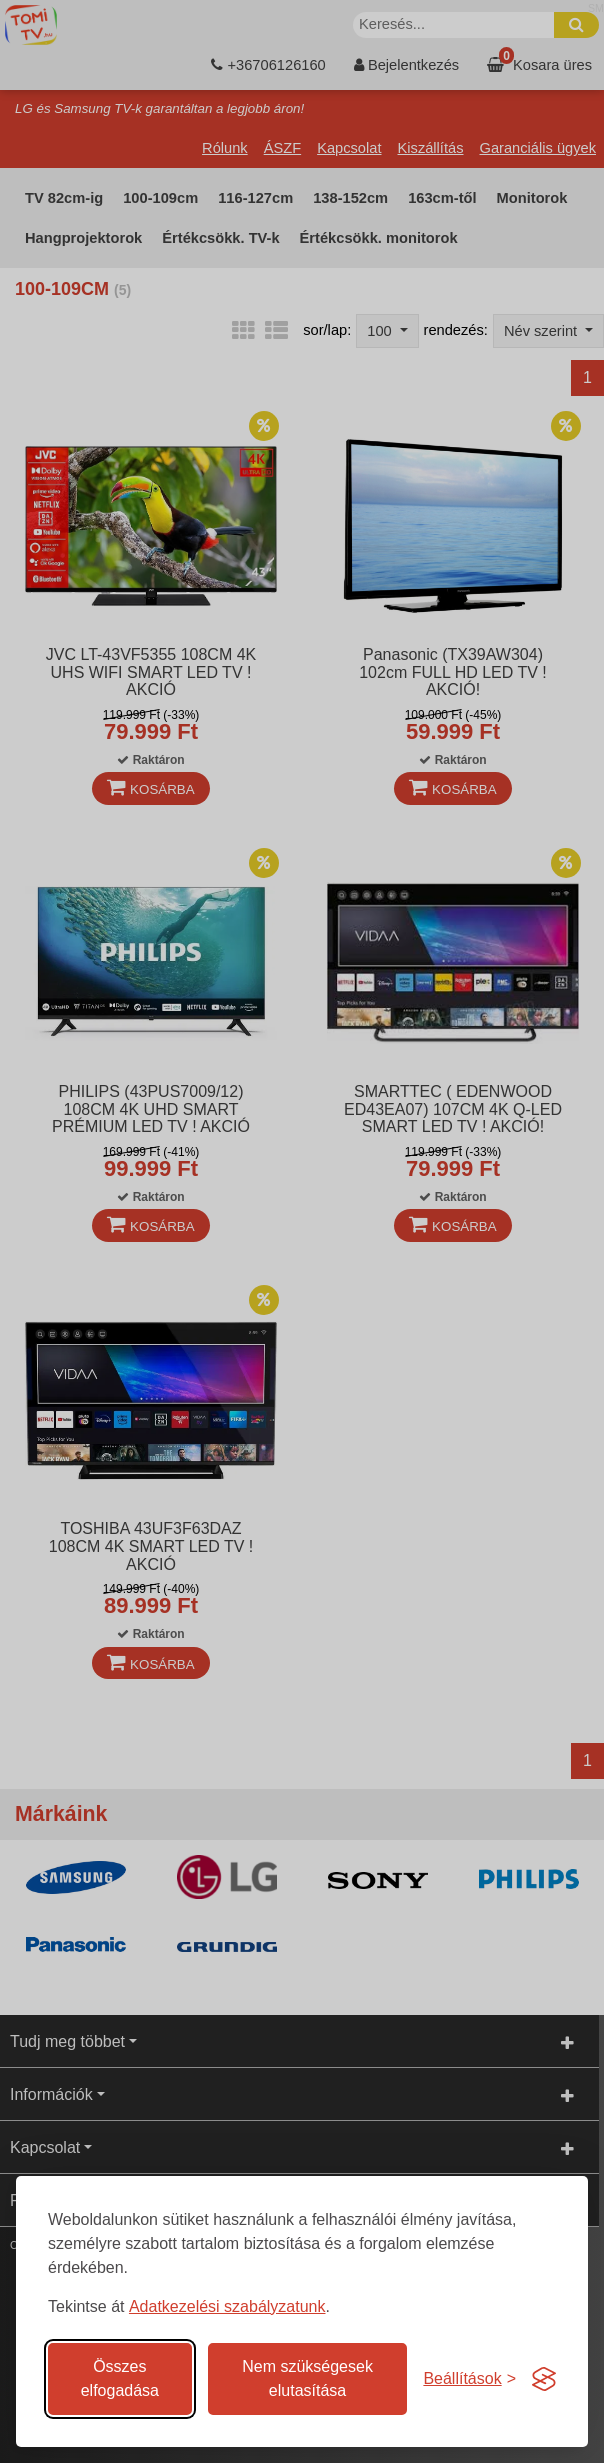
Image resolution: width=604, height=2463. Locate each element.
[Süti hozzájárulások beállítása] (469, 2379)
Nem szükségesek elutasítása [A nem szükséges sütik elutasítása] (307, 2378)
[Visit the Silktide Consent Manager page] (544, 2379)
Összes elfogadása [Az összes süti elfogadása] (120, 2378)
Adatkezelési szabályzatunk (227, 2306)
